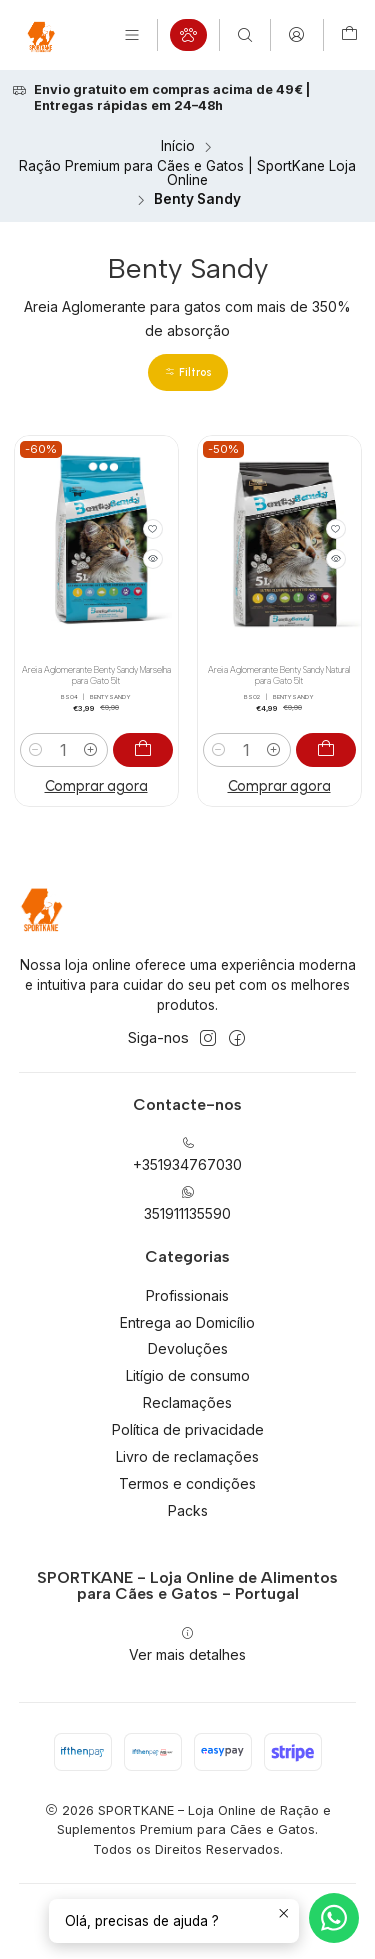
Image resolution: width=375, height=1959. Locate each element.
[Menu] (132, 35)
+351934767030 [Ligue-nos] (187, 1154)
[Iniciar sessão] (296, 35)
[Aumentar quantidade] (91, 750)
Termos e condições (187, 1483)
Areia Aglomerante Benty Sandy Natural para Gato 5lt (279, 675)
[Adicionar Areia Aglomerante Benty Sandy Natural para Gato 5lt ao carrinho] (326, 750)
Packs (188, 1510)
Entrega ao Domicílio (187, 1322)
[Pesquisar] (245, 35)
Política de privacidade (188, 1429)
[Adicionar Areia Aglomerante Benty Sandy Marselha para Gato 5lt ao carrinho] (143, 750)
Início (178, 147)
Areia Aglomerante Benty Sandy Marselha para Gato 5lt (96, 675)
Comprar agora (96, 786)
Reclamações (187, 1402)
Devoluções (188, 1348)
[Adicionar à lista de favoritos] (153, 529)
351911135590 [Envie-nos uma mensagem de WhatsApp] (187, 1203)
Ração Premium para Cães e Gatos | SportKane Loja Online (187, 173)
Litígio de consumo (188, 1375)
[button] (188, 373)
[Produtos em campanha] (188, 34)
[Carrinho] (349, 35)
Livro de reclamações (187, 1456)
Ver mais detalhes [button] (187, 1644)
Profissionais (187, 1295)
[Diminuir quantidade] (36, 750)
